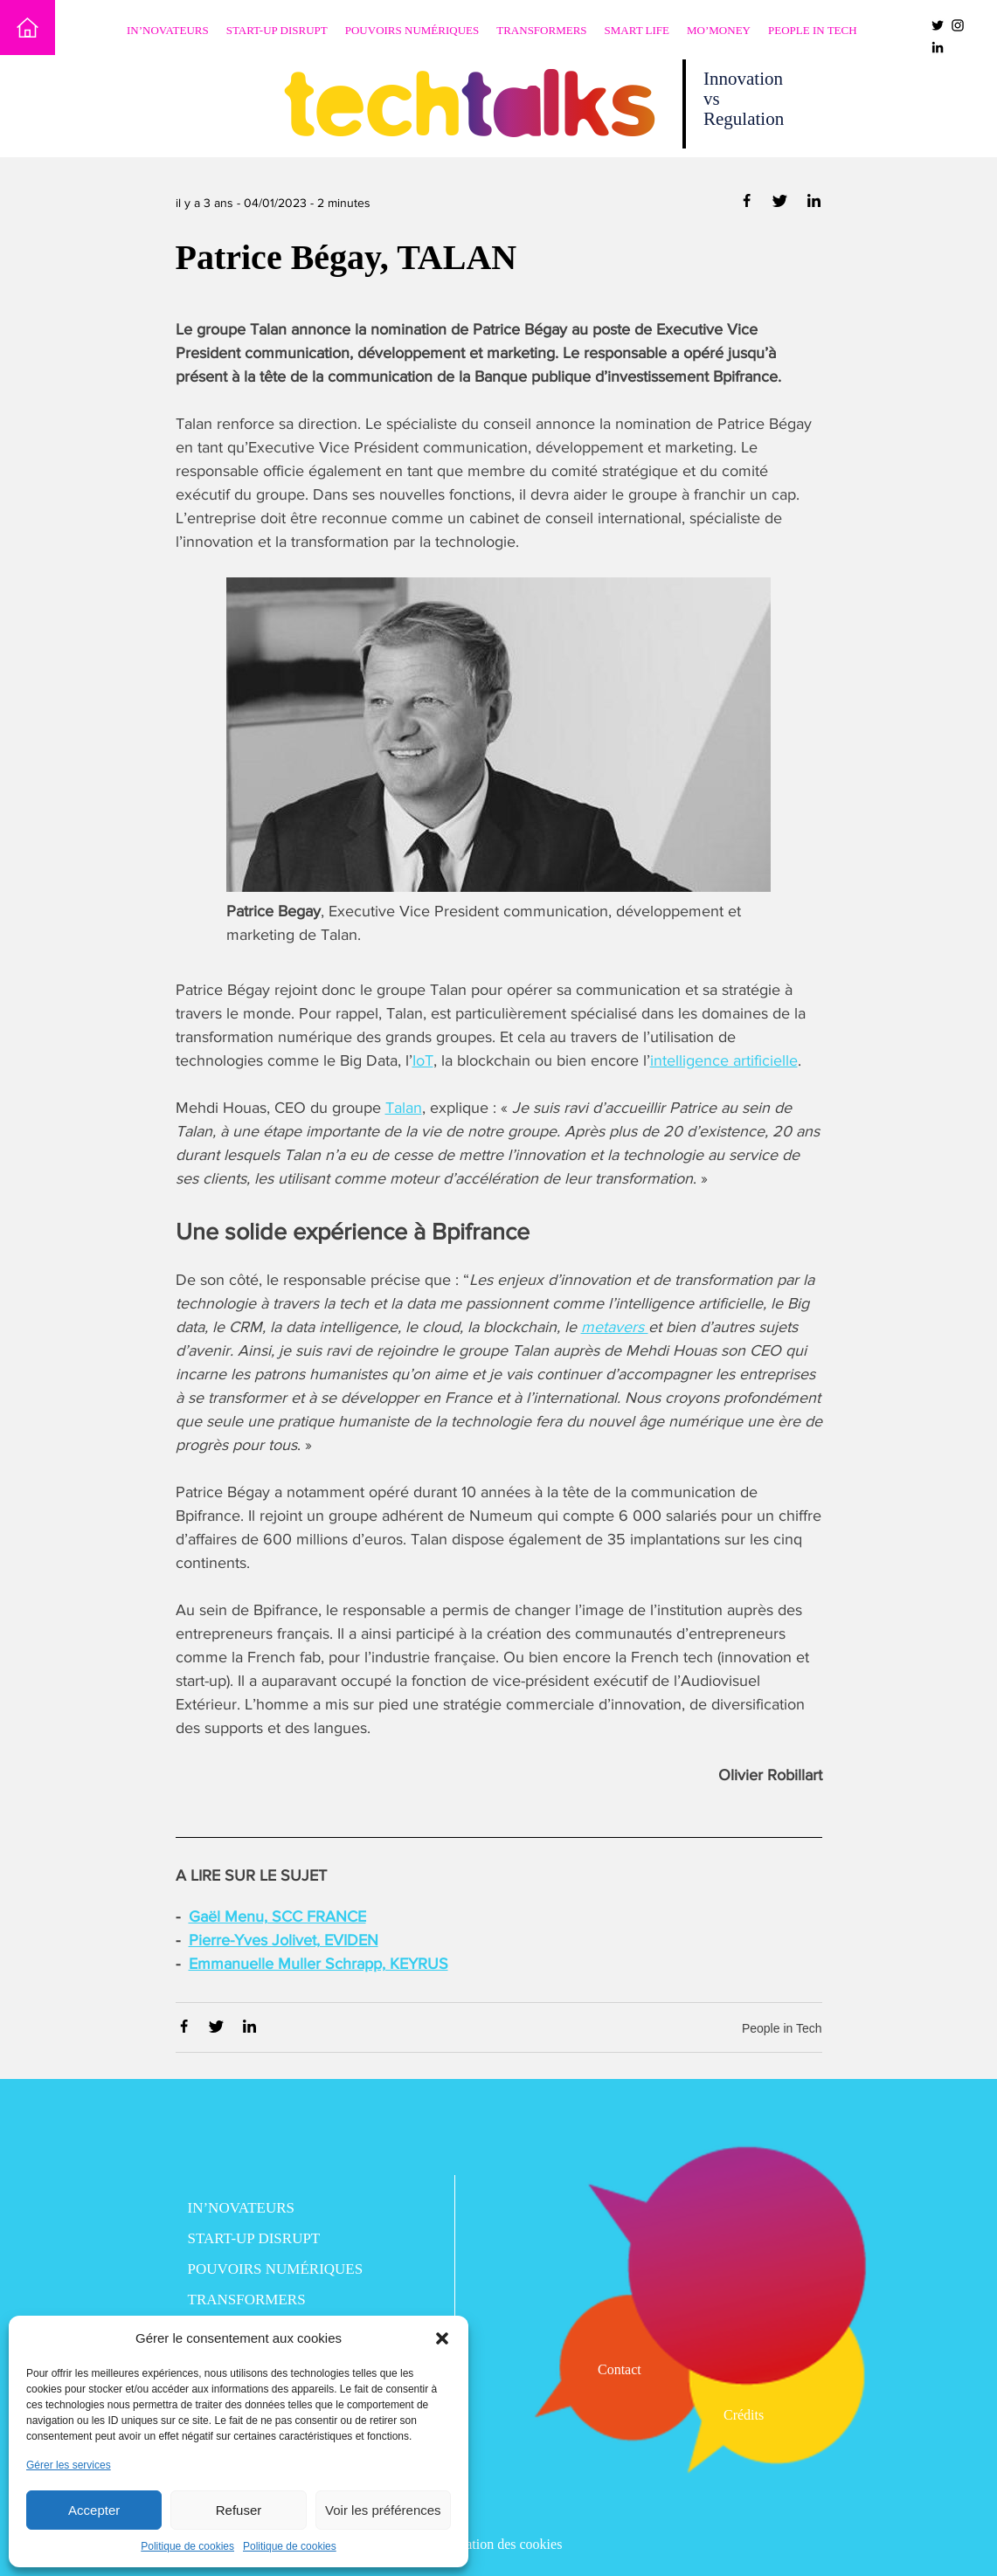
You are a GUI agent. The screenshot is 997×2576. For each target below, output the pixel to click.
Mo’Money (719, 30)
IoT (422, 1060)
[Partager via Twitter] (782, 204)
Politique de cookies (187, 2546)
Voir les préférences (383, 2510)
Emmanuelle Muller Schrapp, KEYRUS (318, 1963)
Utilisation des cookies (499, 2544)
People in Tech (812, 30)
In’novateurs (168, 30)
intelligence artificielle (724, 1060)
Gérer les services (68, 2465)
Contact (619, 2369)
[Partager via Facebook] (748, 204)
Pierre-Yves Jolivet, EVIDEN (283, 1940)
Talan (403, 1107)
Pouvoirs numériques (412, 30)
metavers (614, 1327)
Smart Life (637, 30)
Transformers (541, 30)
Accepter (94, 2510)
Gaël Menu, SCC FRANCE (277, 1916)
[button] (442, 2338)
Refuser (239, 2510)
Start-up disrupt (277, 30)
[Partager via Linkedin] (814, 204)
